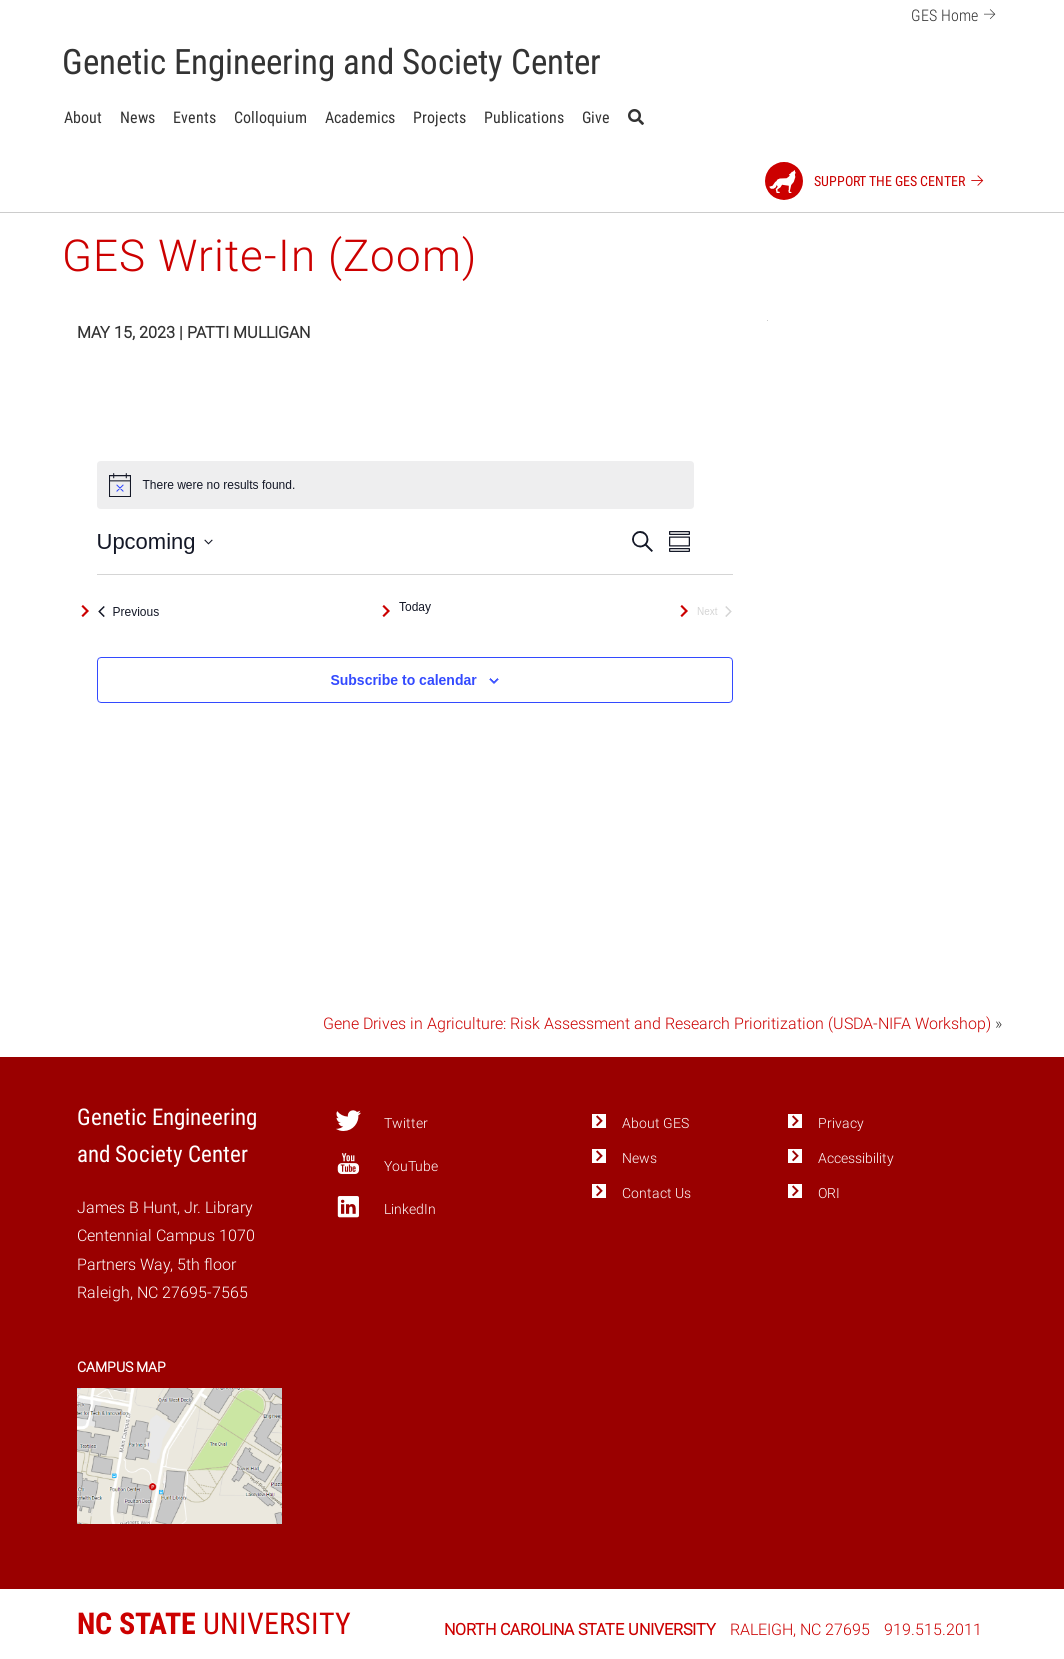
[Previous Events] (129, 612)
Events (194, 117)
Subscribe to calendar (403, 680)
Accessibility (856, 1158)
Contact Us (656, 1193)
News (137, 117)
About (83, 117)
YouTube (386, 1164)
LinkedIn (385, 1207)
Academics (360, 117)
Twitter (381, 1121)
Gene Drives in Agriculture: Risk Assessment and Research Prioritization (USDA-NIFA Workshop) (657, 1023)
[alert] (395, 485)
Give (596, 117)
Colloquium (270, 117)
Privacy (841, 1123)
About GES (655, 1123)
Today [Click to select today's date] (415, 607)
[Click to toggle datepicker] (155, 541)
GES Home (956, 13)
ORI (829, 1193)
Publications (524, 117)
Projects (439, 117)
